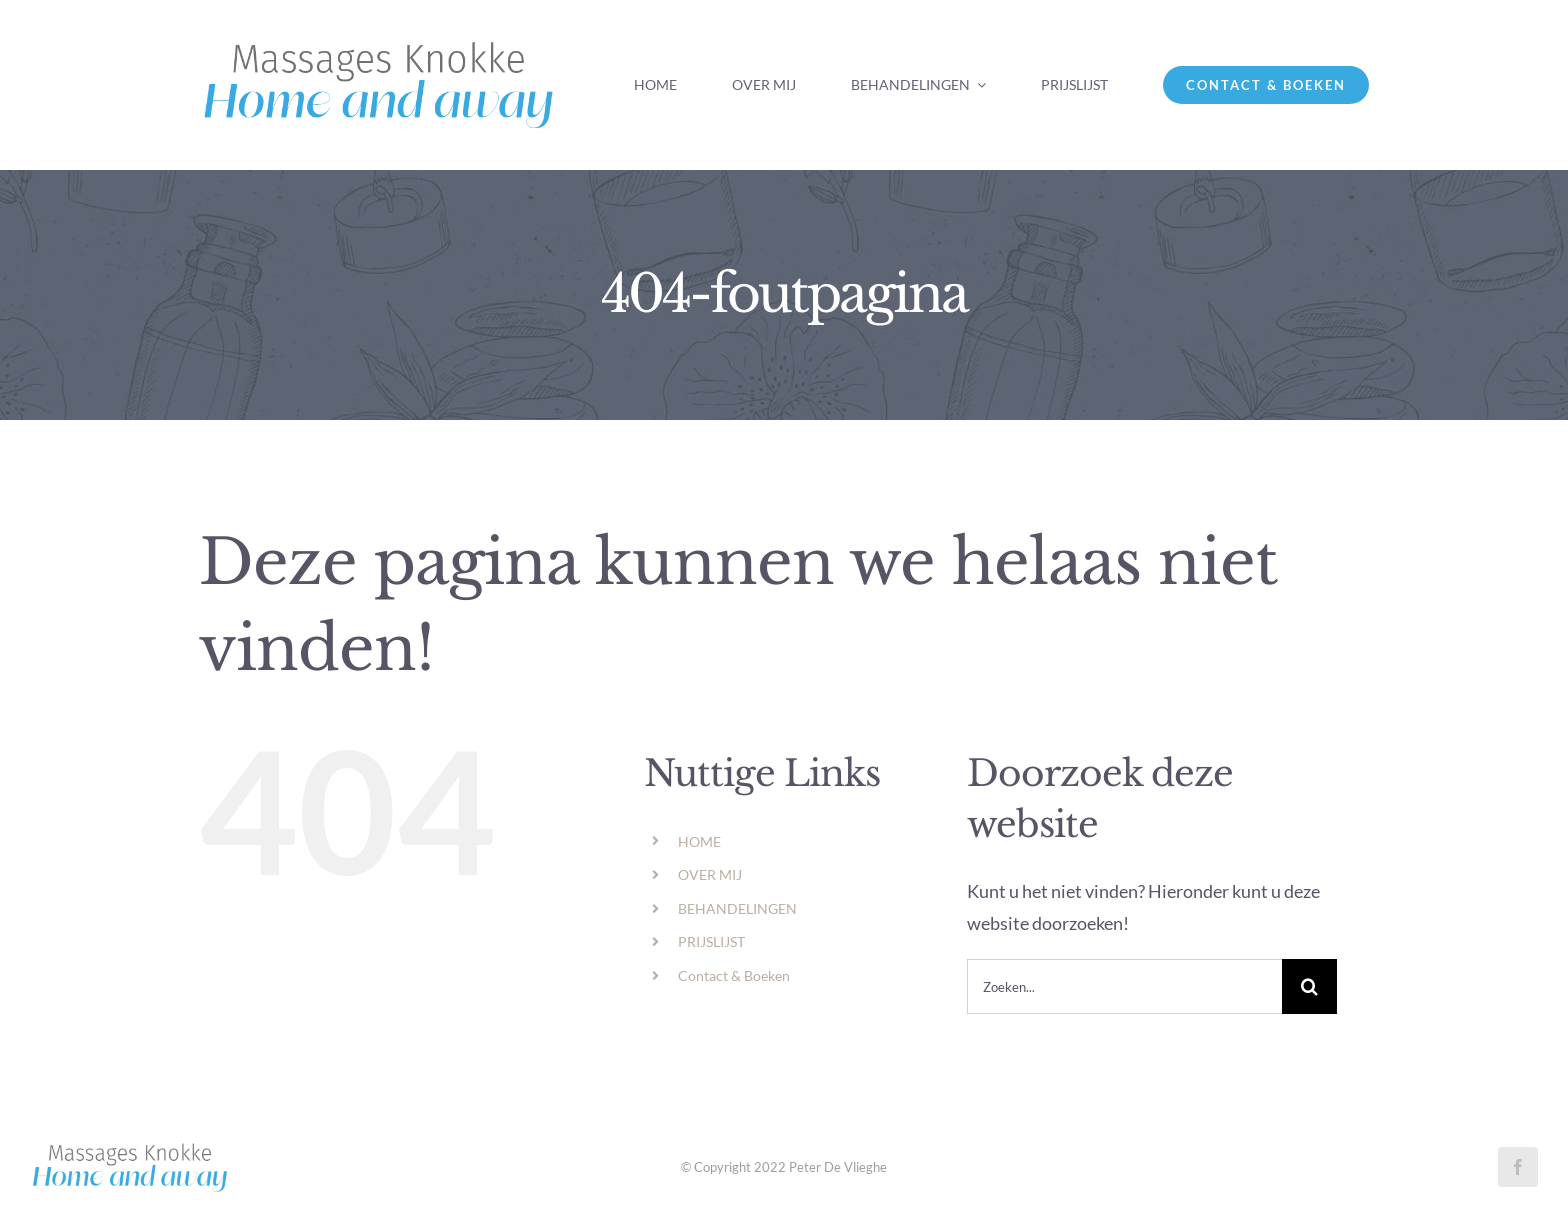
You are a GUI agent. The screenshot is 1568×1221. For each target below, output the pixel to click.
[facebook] (1518, 1167)
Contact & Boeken (734, 975)
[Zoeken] (1309, 986)
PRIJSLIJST (711, 941)
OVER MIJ (710, 874)
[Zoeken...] (1124, 986)
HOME (699, 841)
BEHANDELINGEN (737, 908)
